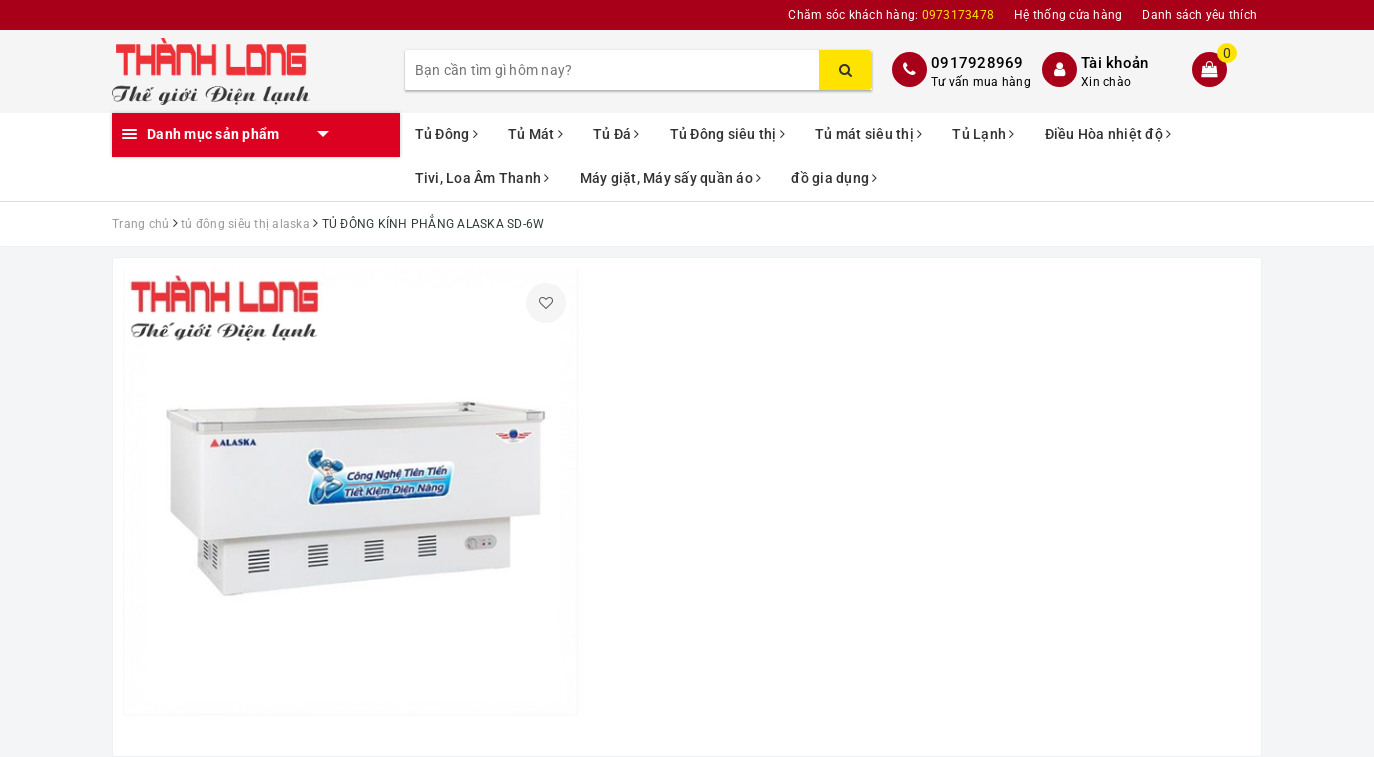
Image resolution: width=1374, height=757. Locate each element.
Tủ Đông (446, 134)
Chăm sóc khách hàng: (891, 15)
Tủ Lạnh (983, 134)
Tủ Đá (616, 134)
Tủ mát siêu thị (868, 134)
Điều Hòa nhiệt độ (1108, 134)
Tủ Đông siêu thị (728, 134)
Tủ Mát (535, 134)
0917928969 (977, 63)
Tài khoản (1114, 63)
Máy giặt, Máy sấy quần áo (671, 178)
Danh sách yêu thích (1199, 15)
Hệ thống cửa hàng (1068, 15)
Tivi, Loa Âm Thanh (482, 178)
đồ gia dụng (834, 178)
